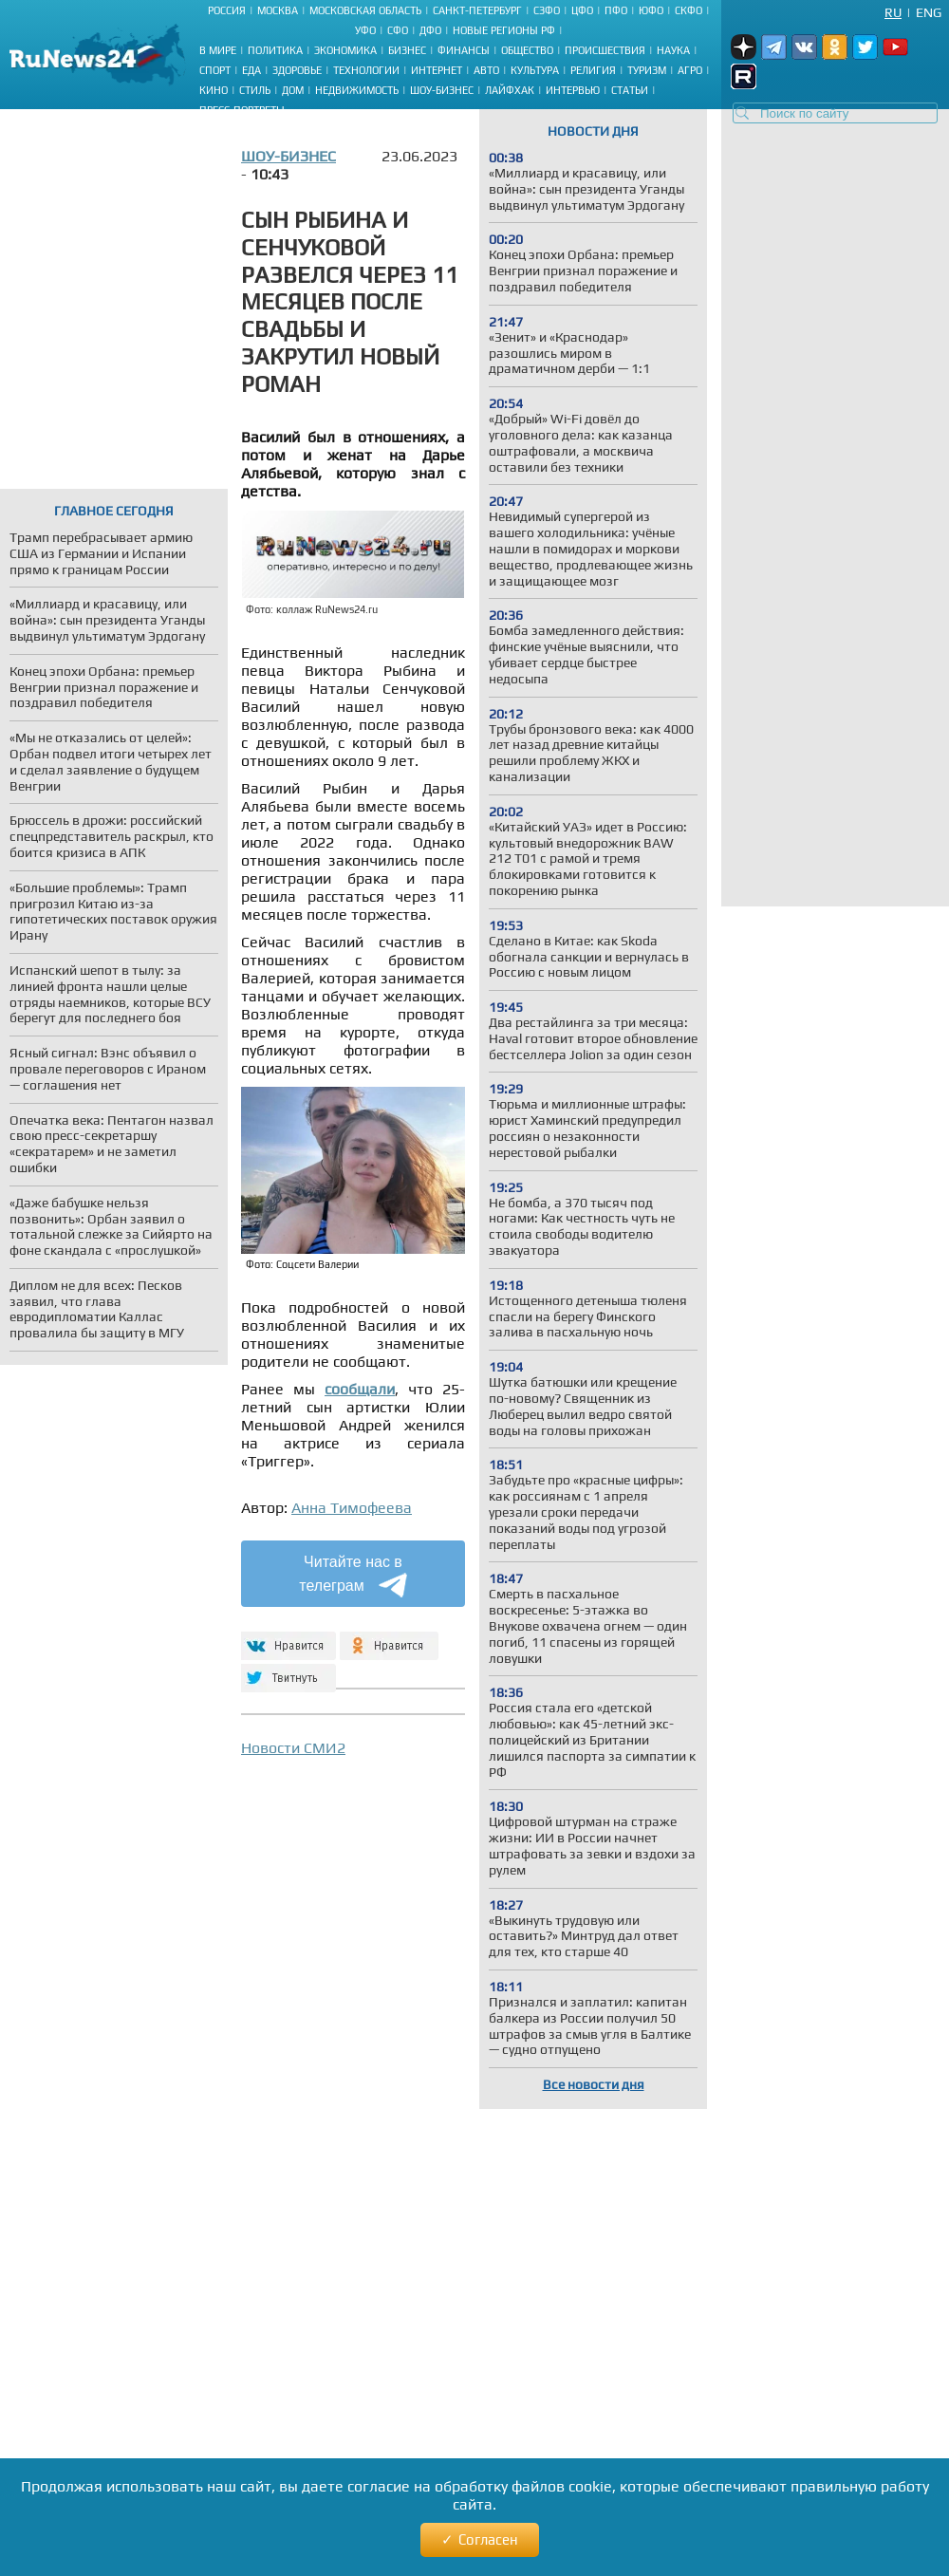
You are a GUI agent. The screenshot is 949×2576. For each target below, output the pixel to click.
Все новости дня (593, 2084)
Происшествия (605, 50)
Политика (275, 50)
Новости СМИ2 (293, 1748)
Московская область (365, 10)
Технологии (366, 70)
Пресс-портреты (242, 110)
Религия (593, 70)
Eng (928, 12)
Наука (673, 50)
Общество (527, 50)
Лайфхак (509, 90)
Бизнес (407, 50)
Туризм (646, 70)
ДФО (430, 30)
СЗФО (546, 10)
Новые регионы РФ (504, 30)
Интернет (436, 70)
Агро (690, 70)
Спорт (215, 70)
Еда (251, 70)
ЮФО (651, 10)
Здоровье (297, 70)
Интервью (573, 90)
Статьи (629, 90)
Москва (277, 10)
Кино (213, 90)
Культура (535, 70)
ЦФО (582, 10)
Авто (486, 70)
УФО (365, 30)
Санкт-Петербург (477, 10)
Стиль (254, 90)
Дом (293, 90)
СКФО (688, 10)
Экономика (345, 50)
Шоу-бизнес (442, 90)
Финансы (463, 50)
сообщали (360, 1389)
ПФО (616, 10)
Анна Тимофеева (351, 1508)
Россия (227, 10)
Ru (893, 12)
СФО (397, 30)
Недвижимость (357, 90)
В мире (217, 50)
